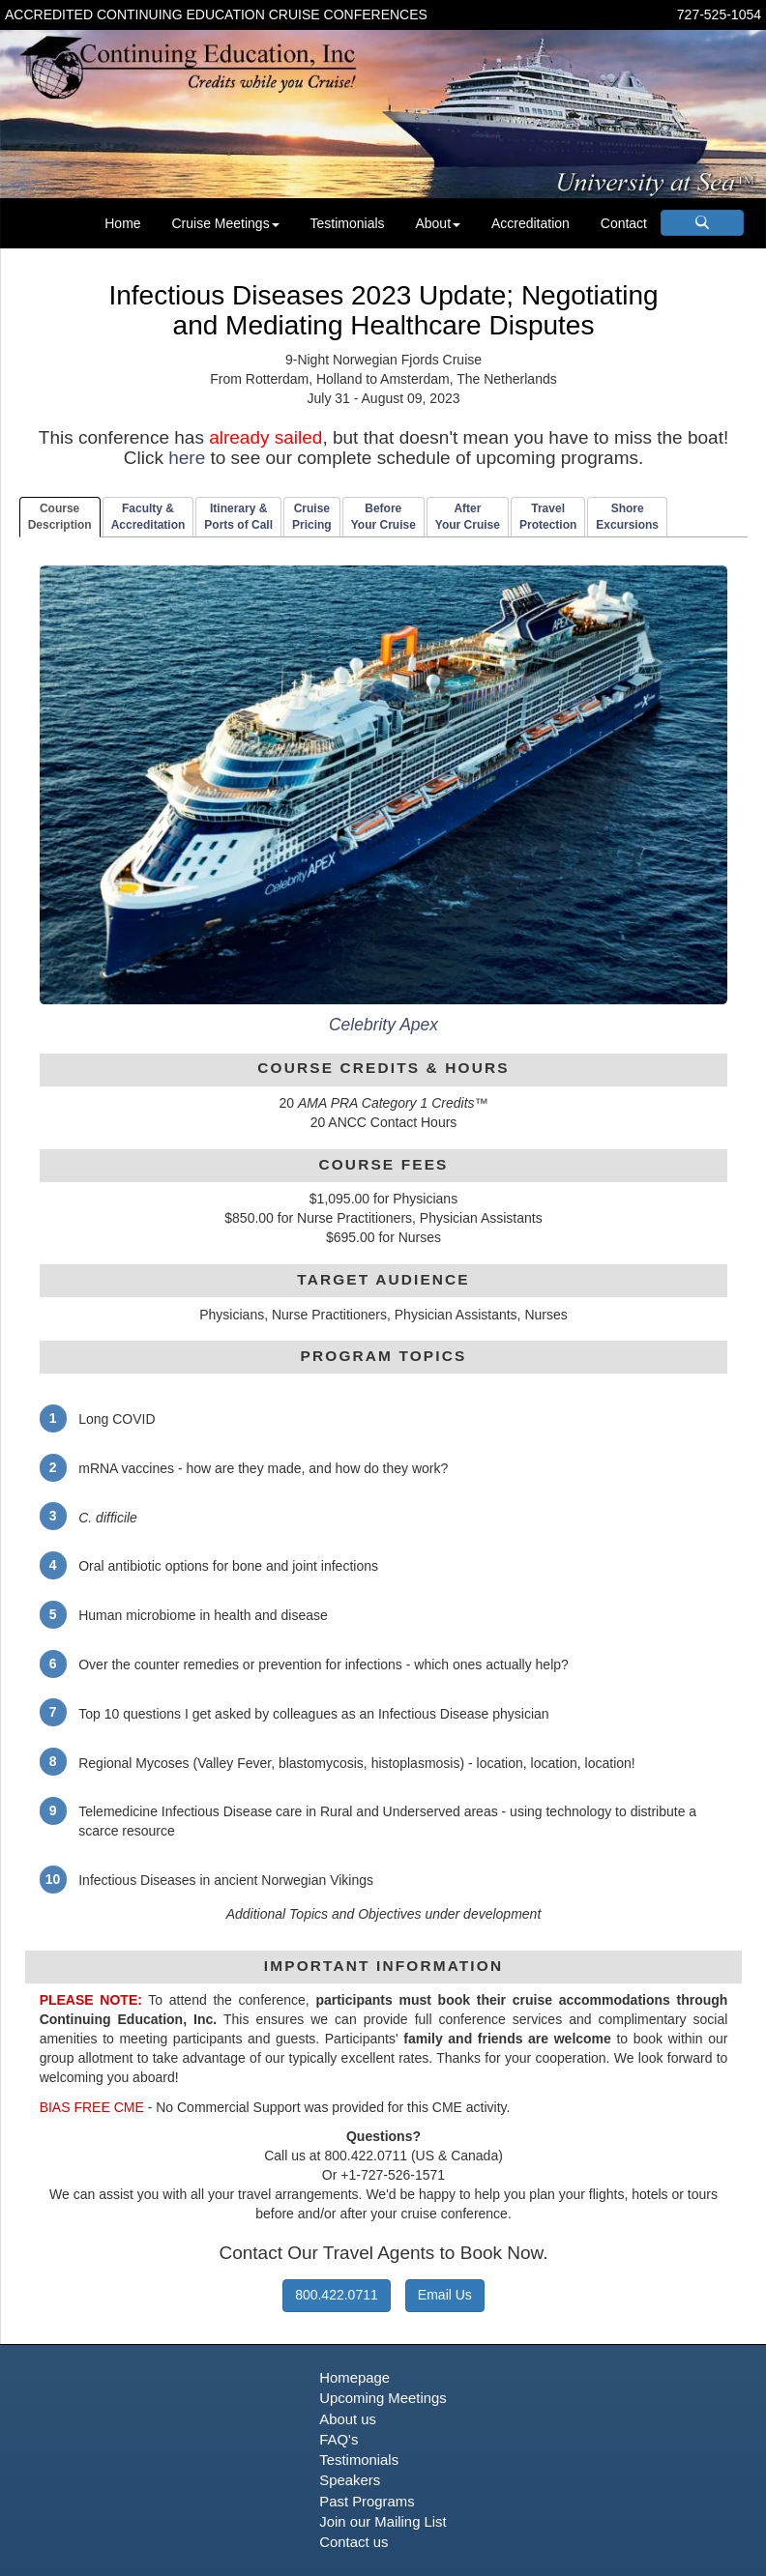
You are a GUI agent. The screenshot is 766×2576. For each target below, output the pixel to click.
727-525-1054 (719, 14)
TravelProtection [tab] (547, 517)
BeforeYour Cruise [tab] (383, 517)
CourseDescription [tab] (60, 517)
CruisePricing (312, 517)
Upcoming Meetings (382, 2398)
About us (347, 2419)
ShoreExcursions (627, 517)
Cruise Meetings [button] (225, 223)
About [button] (437, 223)
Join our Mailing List (382, 2522)
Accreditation (530, 223)
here (186, 458)
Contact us (353, 2542)
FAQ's (338, 2439)
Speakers (349, 2480)
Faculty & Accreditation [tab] (148, 517)
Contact (624, 223)
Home (122, 223)
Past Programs (366, 2501)
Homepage (354, 2378)
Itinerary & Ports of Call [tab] (238, 517)
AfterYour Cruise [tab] (467, 517)
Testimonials (347, 223)
